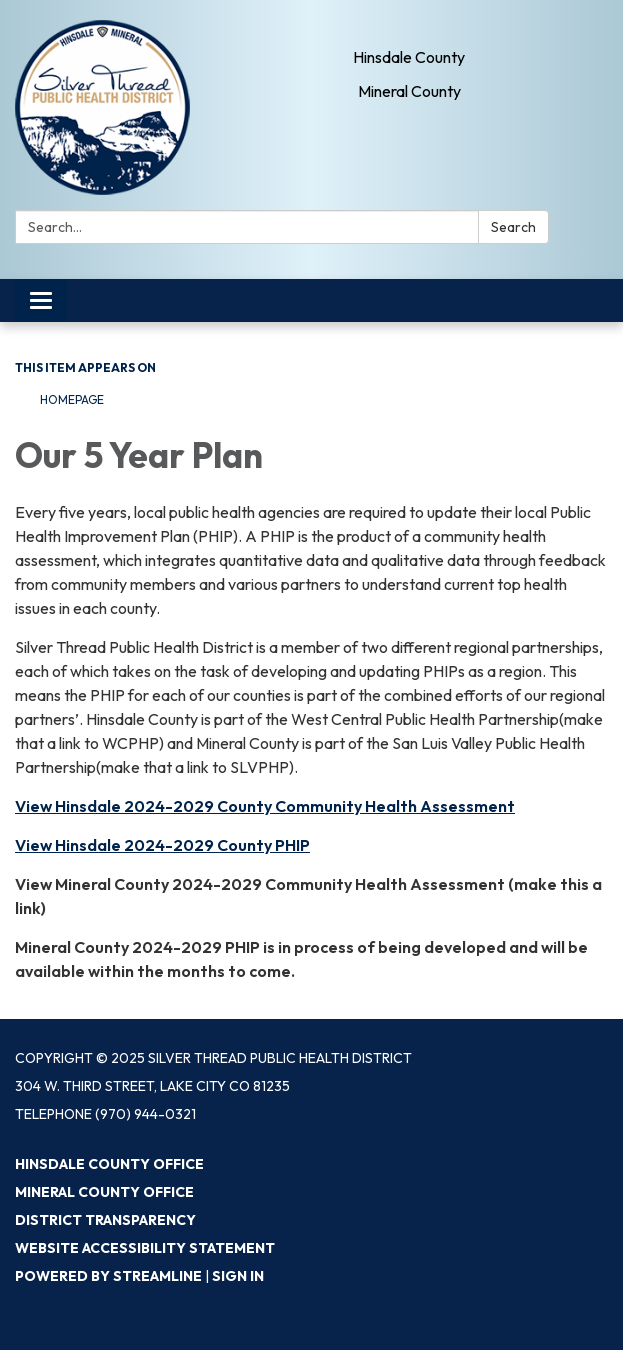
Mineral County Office (104, 1192)
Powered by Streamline (108, 1276)
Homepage (72, 399)
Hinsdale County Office (109, 1164)
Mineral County (409, 91)
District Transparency (105, 1220)
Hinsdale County (409, 57)
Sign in (238, 1276)
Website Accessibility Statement (145, 1248)
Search (513, 227)
